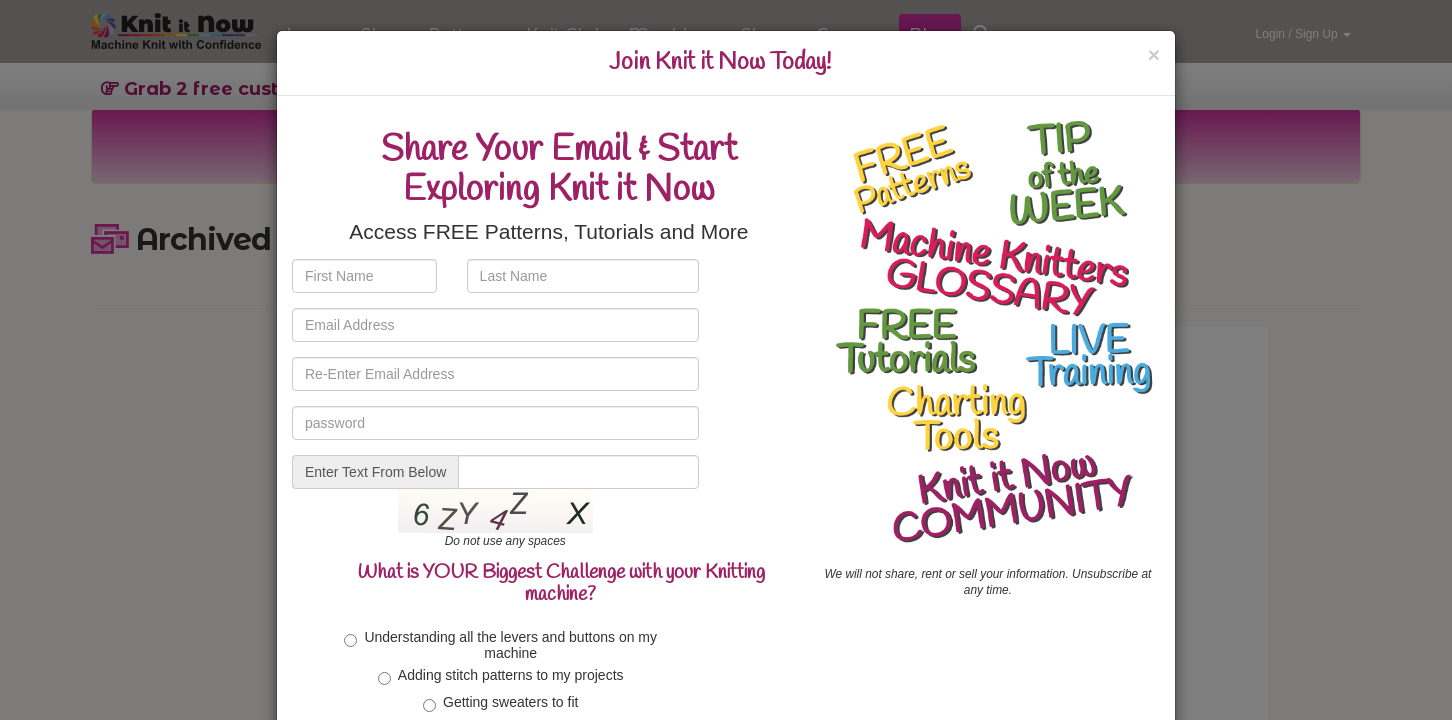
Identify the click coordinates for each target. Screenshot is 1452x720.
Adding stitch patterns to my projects (501, 676)
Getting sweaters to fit (500, 703)
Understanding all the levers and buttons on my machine (500, 644)
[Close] (1154, 54)
